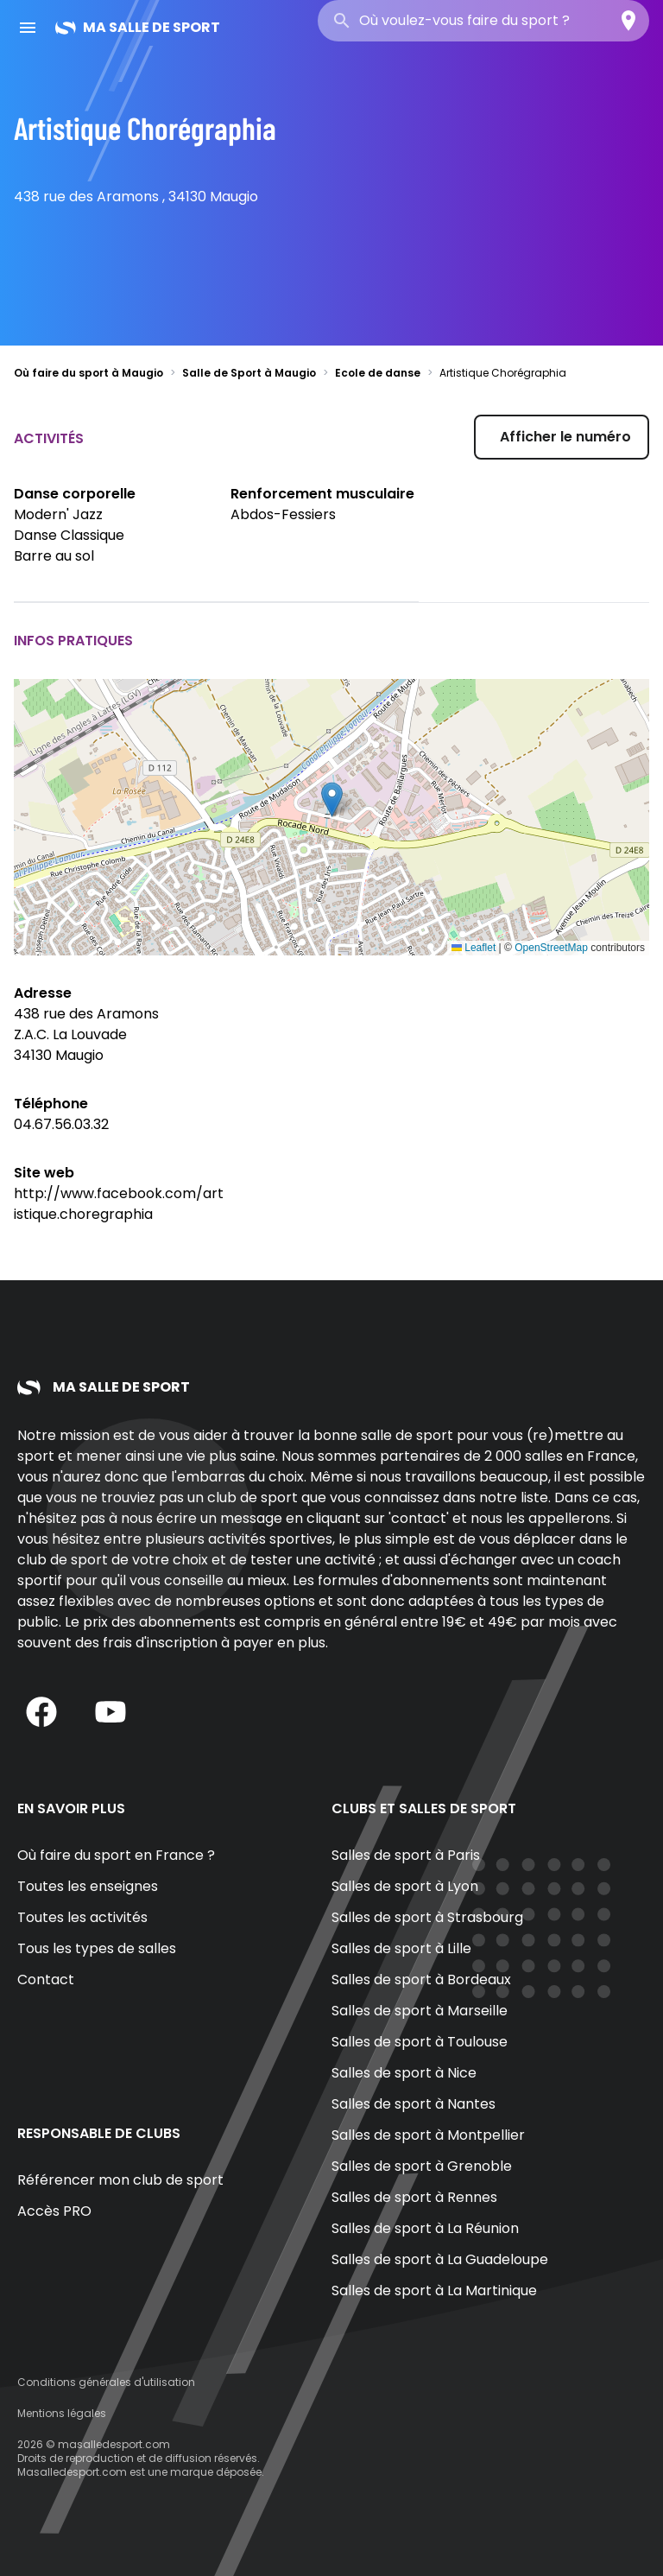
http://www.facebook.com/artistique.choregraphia (119, 1203)
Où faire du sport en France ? (116, 1855)
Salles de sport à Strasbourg (427, 1917)
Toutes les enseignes (87, 1886)
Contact (45, 1979)
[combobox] (483, 20)
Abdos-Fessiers (283, 514)
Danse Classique (69, 535)
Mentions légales (61, 2413)
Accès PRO (54, 2211)
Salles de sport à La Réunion (425, 2228)
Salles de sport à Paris (406, 1855)
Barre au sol (54, 556)
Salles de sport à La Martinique (434, 2290)
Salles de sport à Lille (401, 1948)
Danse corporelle (75, 494)
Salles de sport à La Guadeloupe (440, 2259)
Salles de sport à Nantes (414, 2104)
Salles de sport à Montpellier (428, 2135)
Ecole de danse (377, 372)
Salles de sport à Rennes (414, 2197)
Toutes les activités (82, 1917)
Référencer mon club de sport (120, 2180)
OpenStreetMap (551, 948)
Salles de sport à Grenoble (422, 2166)
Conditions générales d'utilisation (106, 2382)
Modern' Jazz (58, 514)
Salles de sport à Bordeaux (421, 1979)
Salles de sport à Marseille (420, 2011)
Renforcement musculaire (322, 494)
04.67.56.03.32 (61, 1124)
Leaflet (473, 948)
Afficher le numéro (565, 437)
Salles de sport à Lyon (405, 1886)
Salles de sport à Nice (404, 2073)
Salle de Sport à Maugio (249, 372)
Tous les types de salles (96, 1948)
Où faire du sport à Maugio (88, 372)
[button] (332, 799)
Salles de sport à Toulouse (420, 2042)
